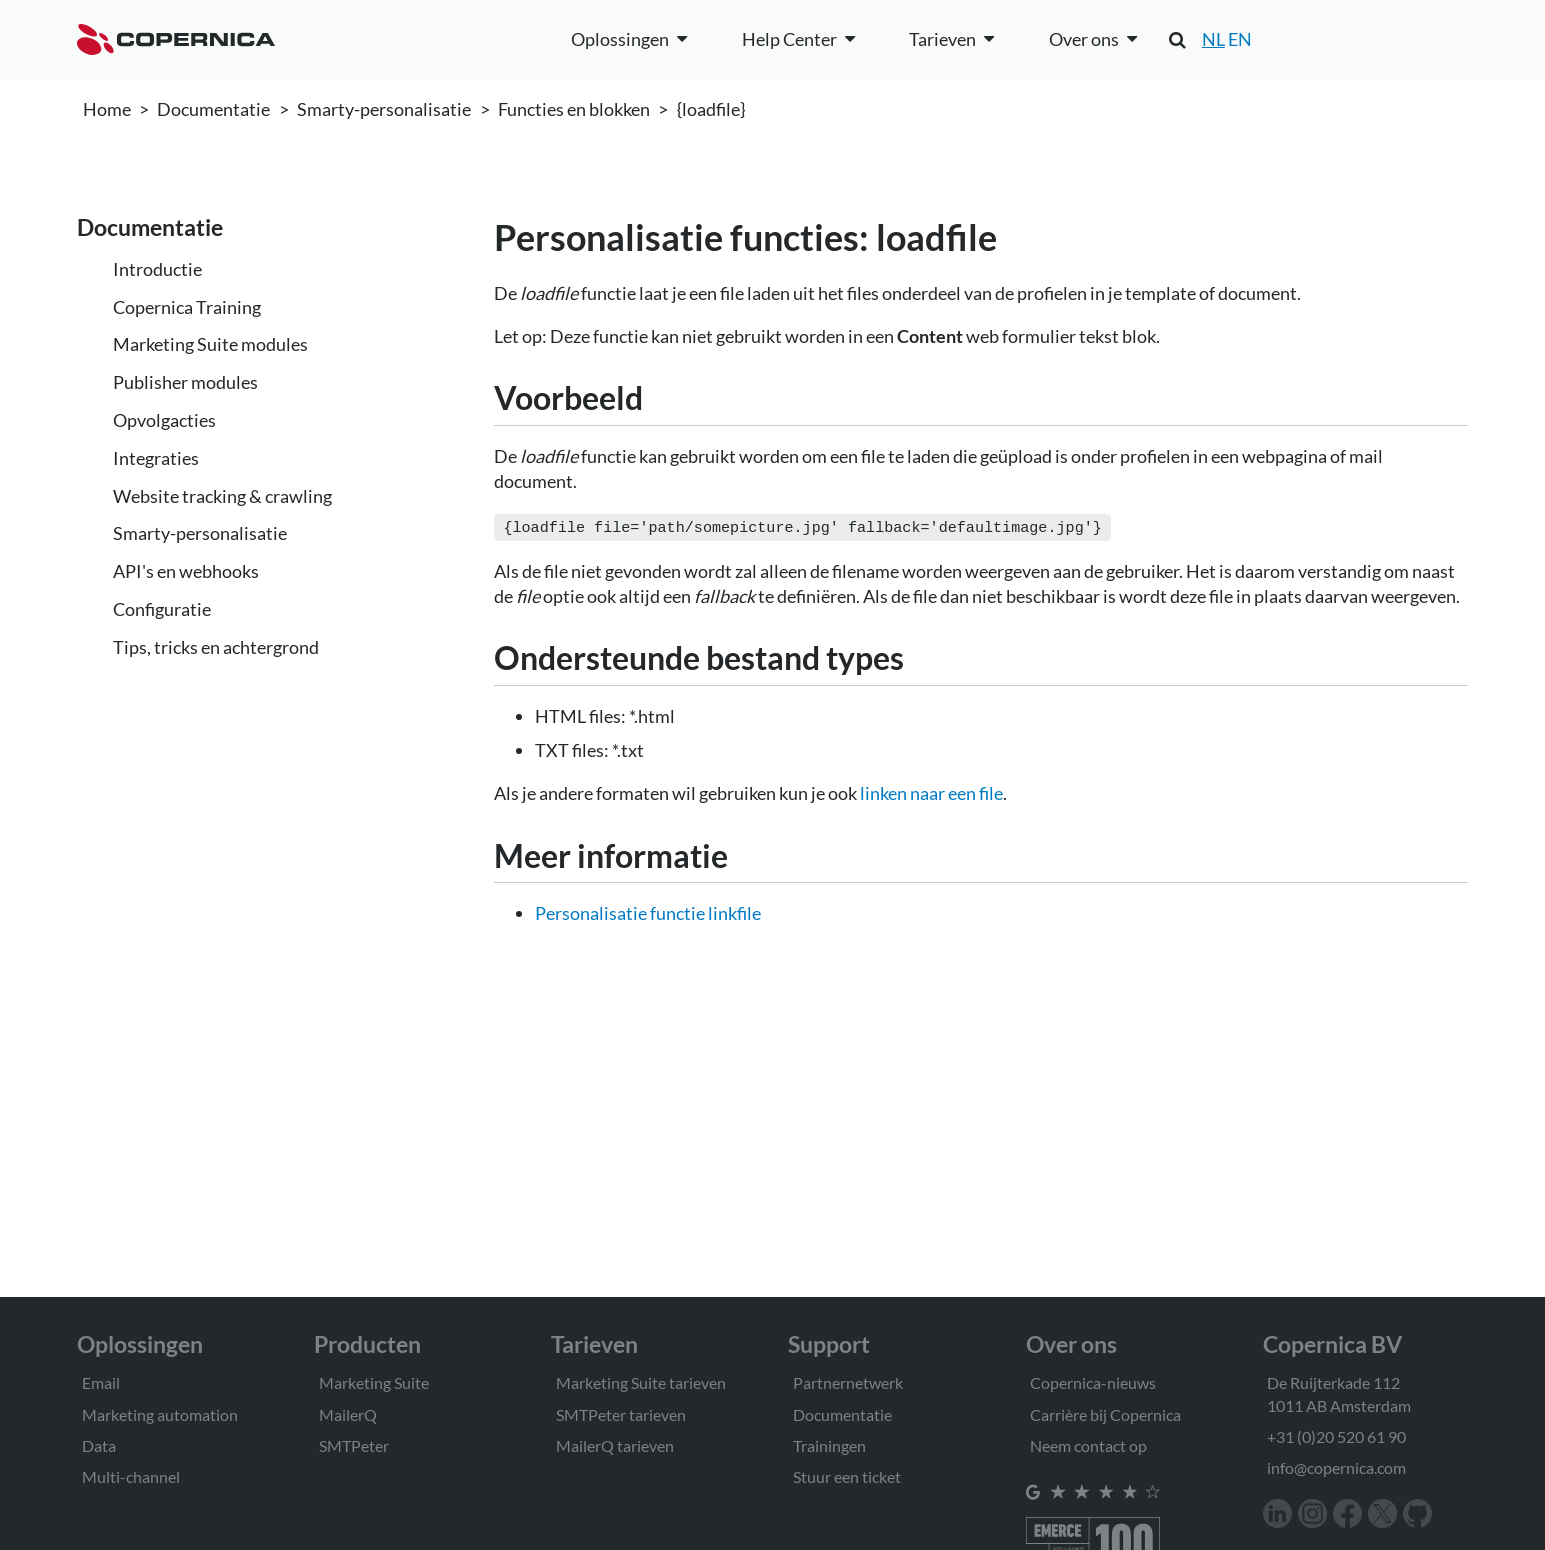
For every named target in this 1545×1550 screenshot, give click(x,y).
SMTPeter (354, 1445)
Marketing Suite (374, 1382)
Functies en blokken (574, 109)
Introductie (157, 269)
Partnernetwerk (848, 1382)
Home (107, 109)
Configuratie (162, 609)
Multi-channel (131, 1476)
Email (101, 1382)
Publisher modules (185, 382)
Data (99, 1445)
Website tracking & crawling (222, 496)
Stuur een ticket (847, 1476)
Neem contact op (1088, 1445)
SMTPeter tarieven (621, 1414)
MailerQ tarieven (615, 1445)
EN (1240, 39)
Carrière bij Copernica (1105, 1414)
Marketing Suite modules (210, 344)
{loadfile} (711, 109)
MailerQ (348, 1414)
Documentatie (213, 109)
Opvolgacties (164, 420)
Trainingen (829, 1445)
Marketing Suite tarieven (641, 1382)
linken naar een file (931, 791)
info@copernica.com (1336, 1467)
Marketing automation (160, 1414)
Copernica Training (187, 307)
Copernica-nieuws (1093, 1382)
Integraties (156, 458)
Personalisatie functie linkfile (648, 911)
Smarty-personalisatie (384, 109)
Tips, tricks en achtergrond (216, 647)
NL (1213, 39)
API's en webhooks (186, 571)
